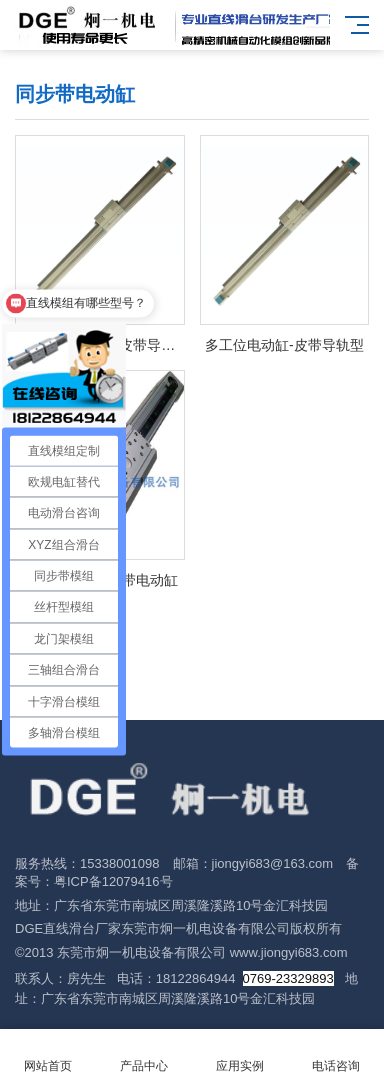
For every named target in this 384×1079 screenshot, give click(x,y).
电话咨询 (336, 1054)
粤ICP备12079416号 (113, 881)
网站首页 (48, 1054)
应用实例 (240, 1054)
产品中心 (144, 1054)
